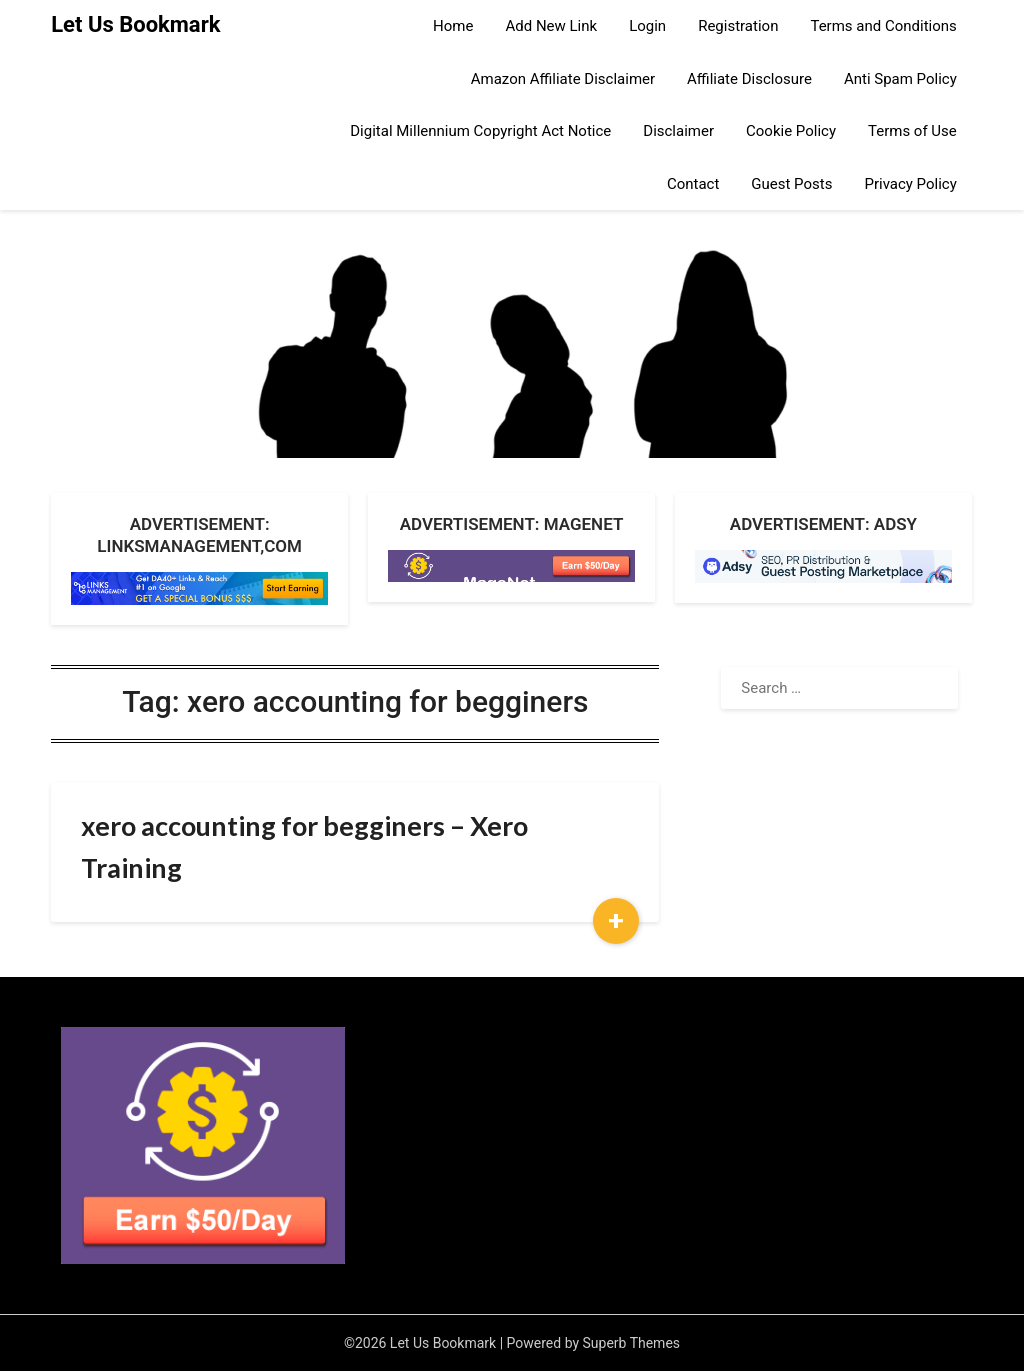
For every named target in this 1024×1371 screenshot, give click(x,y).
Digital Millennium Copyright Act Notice (480, 131)
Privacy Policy (910, 184)
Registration (738, 26)
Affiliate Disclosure (749, 79)
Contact (693, 184)
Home (453, 26)
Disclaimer (678, 131)
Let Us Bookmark (135, 24)
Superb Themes (632, 1343)
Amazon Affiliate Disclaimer (563, 79)
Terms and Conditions (883, 26)
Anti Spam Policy (900, 79)
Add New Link (551, 26)
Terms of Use (912, 131)
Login (647, 26)
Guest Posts (791, 184)
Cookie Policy (791, 131)
